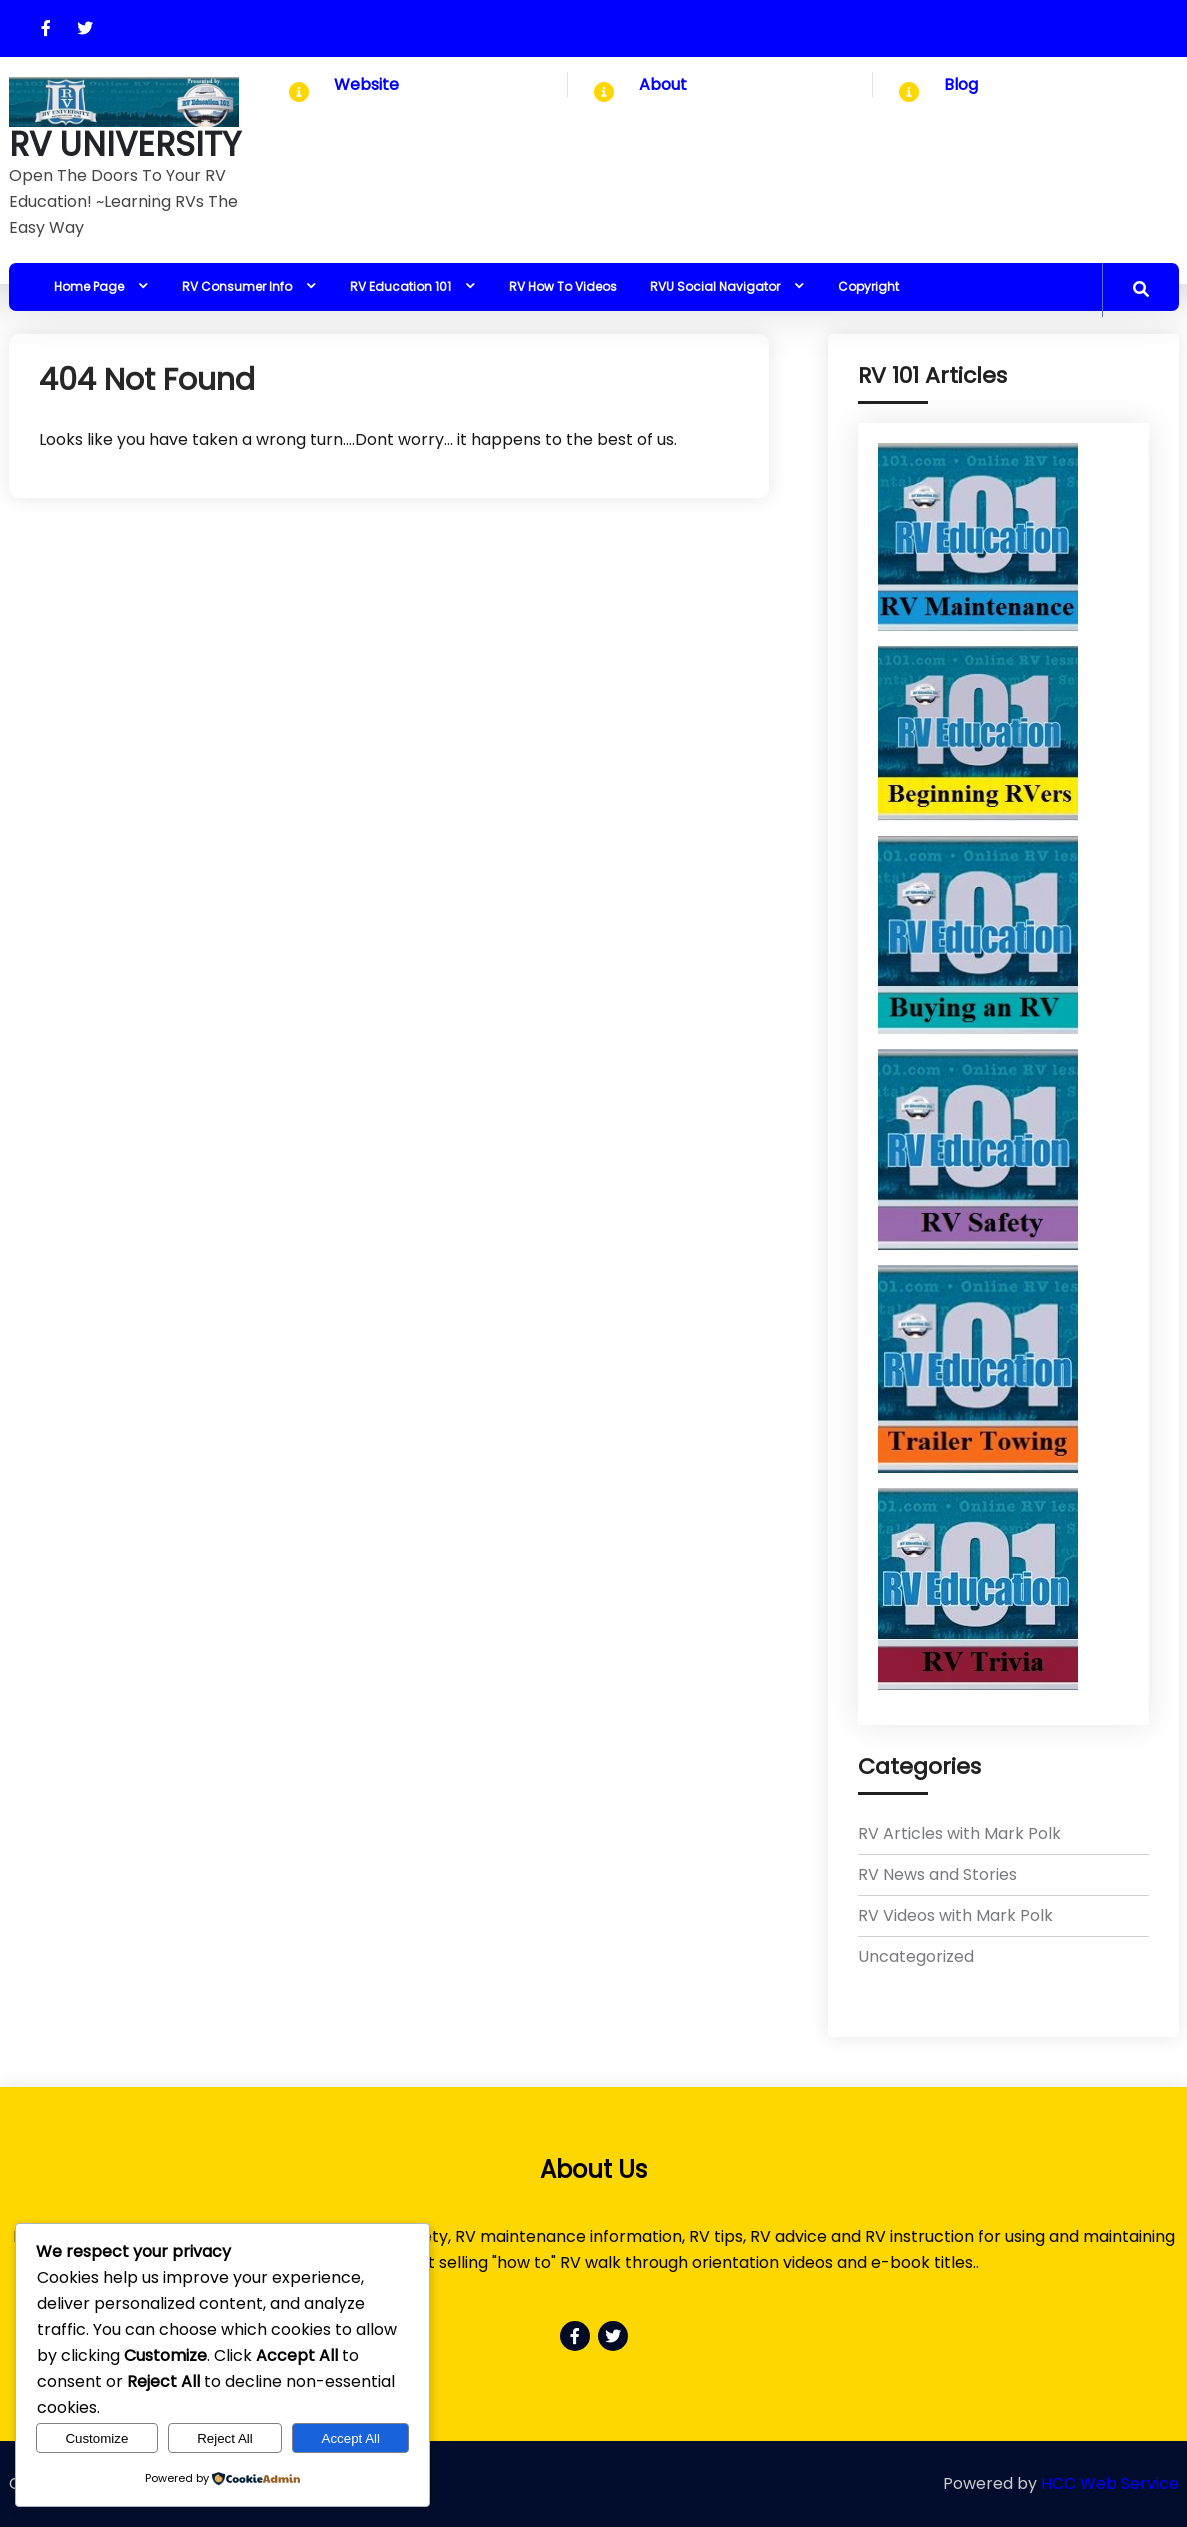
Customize (96, 2438)
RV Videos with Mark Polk (955, 1915)
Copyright (868, 286)
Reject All (225, 2438)
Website (366, 84)
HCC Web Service (1110, 2483)
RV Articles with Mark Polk (959, 1833)
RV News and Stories (937, 1874)
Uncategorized (916, 1956)
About (663, 84)
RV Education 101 (400, 286)
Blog (961, 84)
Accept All (351, 2438)
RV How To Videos (563, 286)
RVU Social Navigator (715, 286)
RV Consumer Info (237, 286)
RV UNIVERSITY (125, 145)
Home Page (89, 286)
